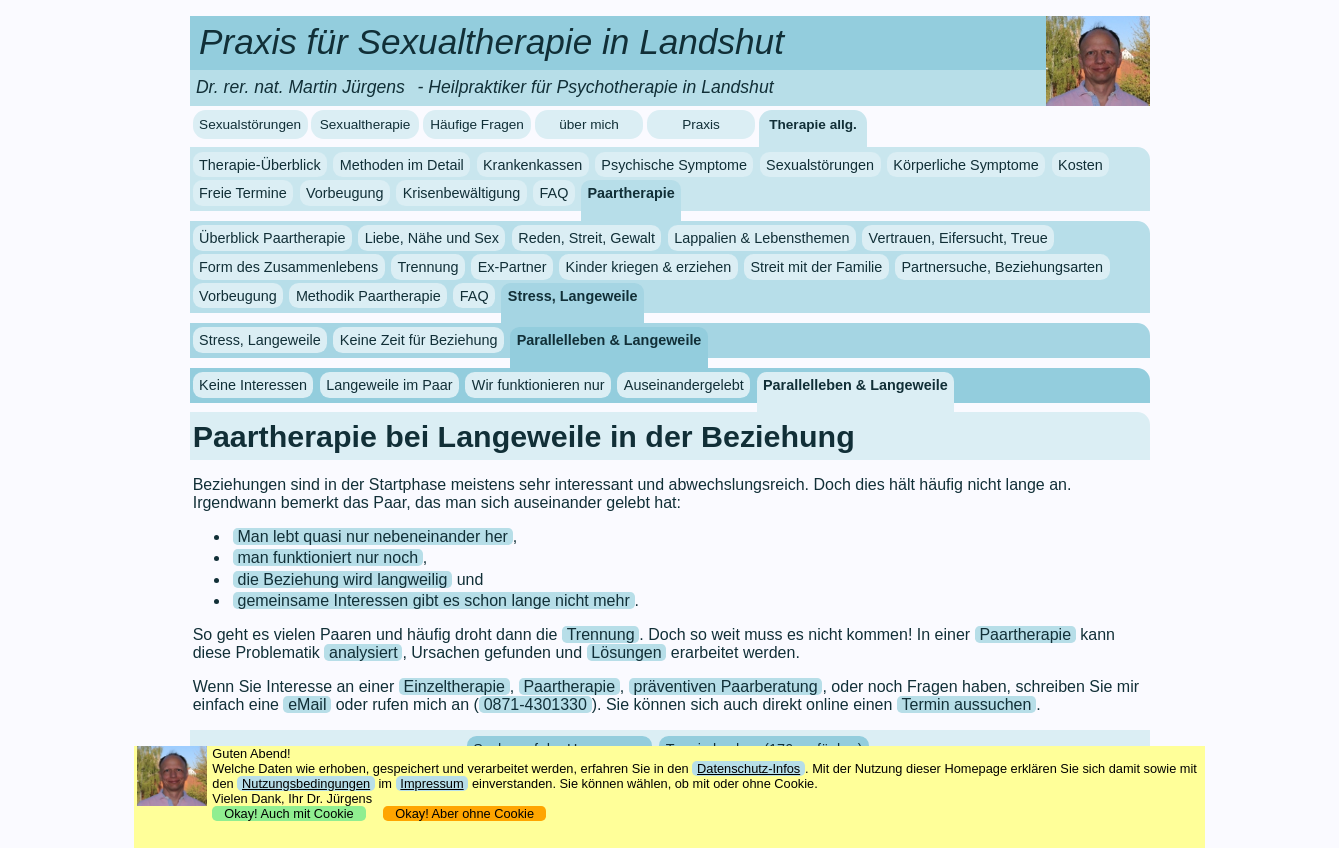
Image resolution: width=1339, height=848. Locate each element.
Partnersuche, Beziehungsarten (1003, 267)
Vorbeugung (345, 193)
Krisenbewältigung (462, 193)
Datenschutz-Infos (748, 768)
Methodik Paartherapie (368, 296)
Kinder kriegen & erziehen (649, 267)
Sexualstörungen (250, 124)
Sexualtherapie (365, 124)
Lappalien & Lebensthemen (761, 238)
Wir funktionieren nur (538, 385)
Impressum (431, 783)
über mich (589, 124)
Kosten (1080, 165)
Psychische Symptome (674, 165)
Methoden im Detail (402, 165)
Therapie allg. (813, 124)
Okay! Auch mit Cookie (289, 813)
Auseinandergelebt (684, 385)
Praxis (701, 124)
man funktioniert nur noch (327, 557)
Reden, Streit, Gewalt (586, 238)
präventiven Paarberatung (726, 686)
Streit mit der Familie (816, 267)
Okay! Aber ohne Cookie (464, 813)
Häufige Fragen (477, 124)
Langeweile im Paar (389, 385)
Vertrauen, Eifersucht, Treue (958, 238)
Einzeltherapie (454, 686)
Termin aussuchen (967, 704)
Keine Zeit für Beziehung (419, 340)
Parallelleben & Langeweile (609, 340)
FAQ (554, 193)
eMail (307, 704)
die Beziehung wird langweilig (342, 579)
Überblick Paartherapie (272, 238)
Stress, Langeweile (573, 296)
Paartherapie (631, 193)
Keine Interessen (253, 385)
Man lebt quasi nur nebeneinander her (372, 536)
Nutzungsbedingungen (306, 783)
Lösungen (626, 652)
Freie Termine (243, 193)
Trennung (427, 267)
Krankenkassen (532, 165)
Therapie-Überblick (260, 165)
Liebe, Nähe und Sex (432, 238)
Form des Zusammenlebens (288, 267)
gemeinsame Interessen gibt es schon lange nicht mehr (433, 600)
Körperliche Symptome (966, 165)
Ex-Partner (512, 267)
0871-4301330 (535, 704)
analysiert (363, 652)
